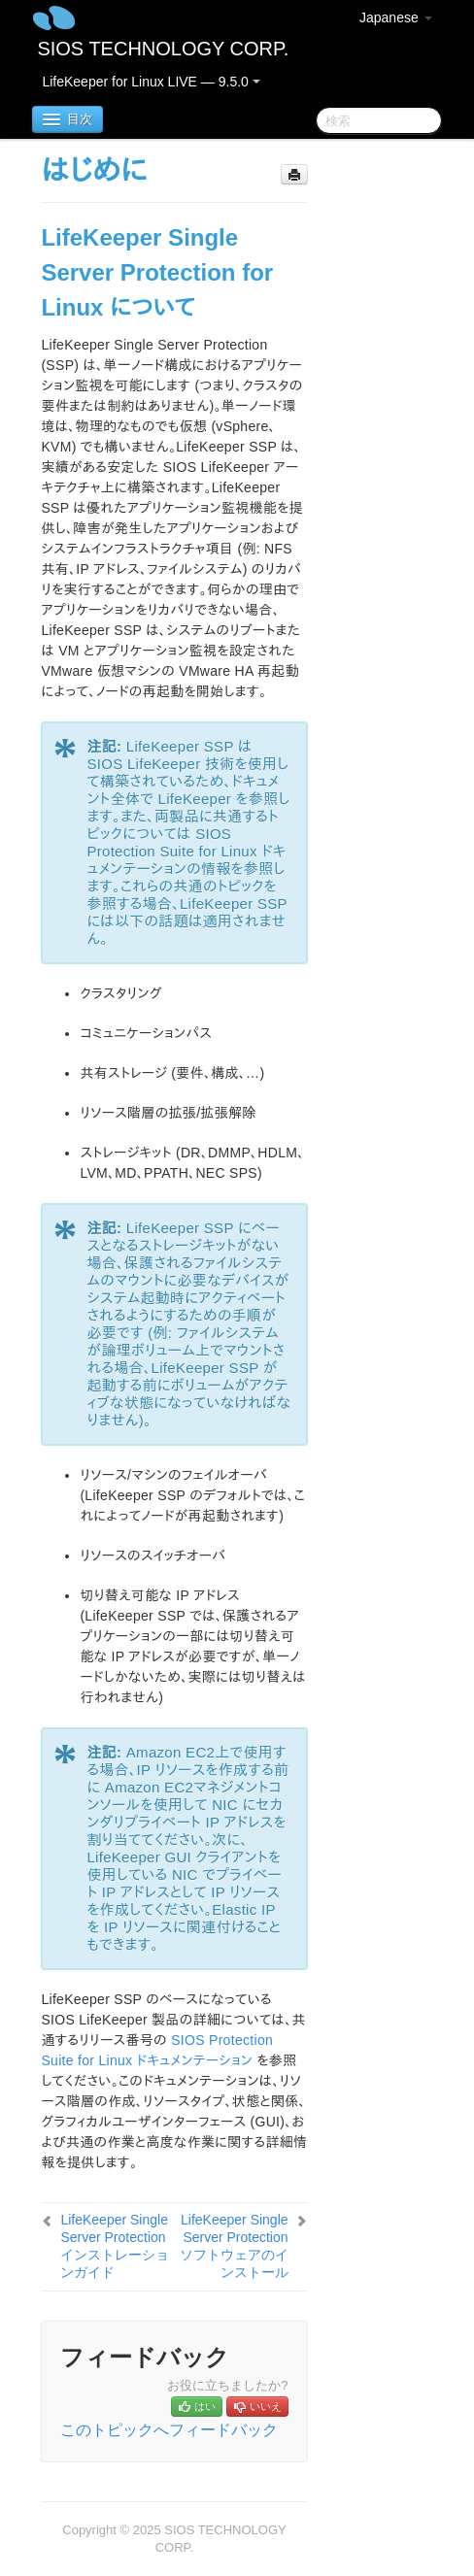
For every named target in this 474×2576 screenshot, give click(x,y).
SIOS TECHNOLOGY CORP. (162, 48)
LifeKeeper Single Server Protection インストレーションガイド (114, 2246)
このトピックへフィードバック (169, 2430)
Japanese (395, 17)
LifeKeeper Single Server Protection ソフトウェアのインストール (234, 2246)
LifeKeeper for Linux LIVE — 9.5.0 (150, 81)
